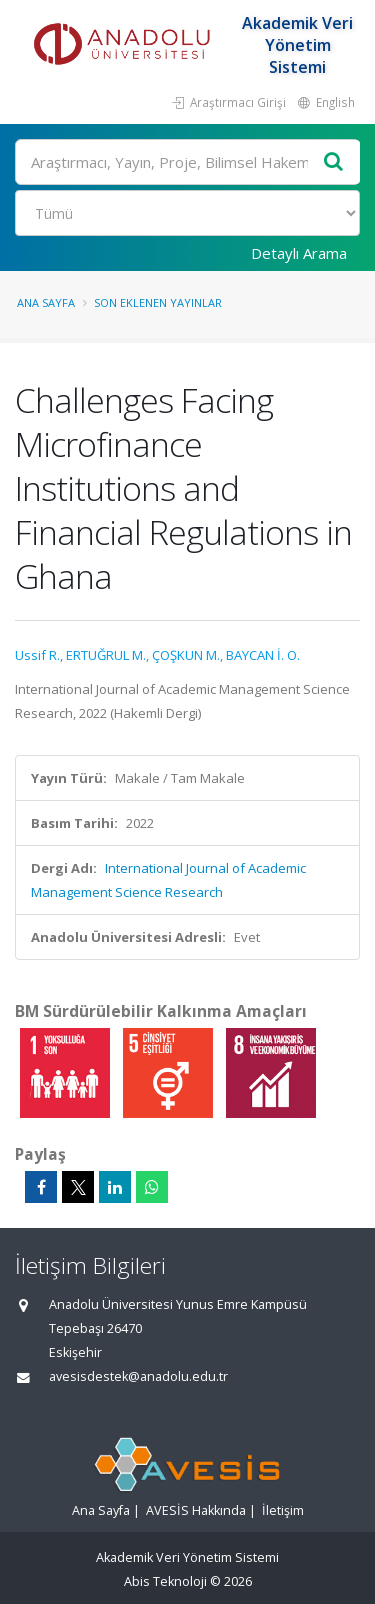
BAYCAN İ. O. (263, 655)
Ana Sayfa (46, 302)
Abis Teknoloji (165, 1581)
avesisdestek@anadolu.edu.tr (138, 1376)
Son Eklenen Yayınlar (158, 302)
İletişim (283, 1510)
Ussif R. (37, 655)
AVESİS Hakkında (196, 1510)
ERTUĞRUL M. (106, 655)
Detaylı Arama (299, 253)
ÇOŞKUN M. (186, 655)
